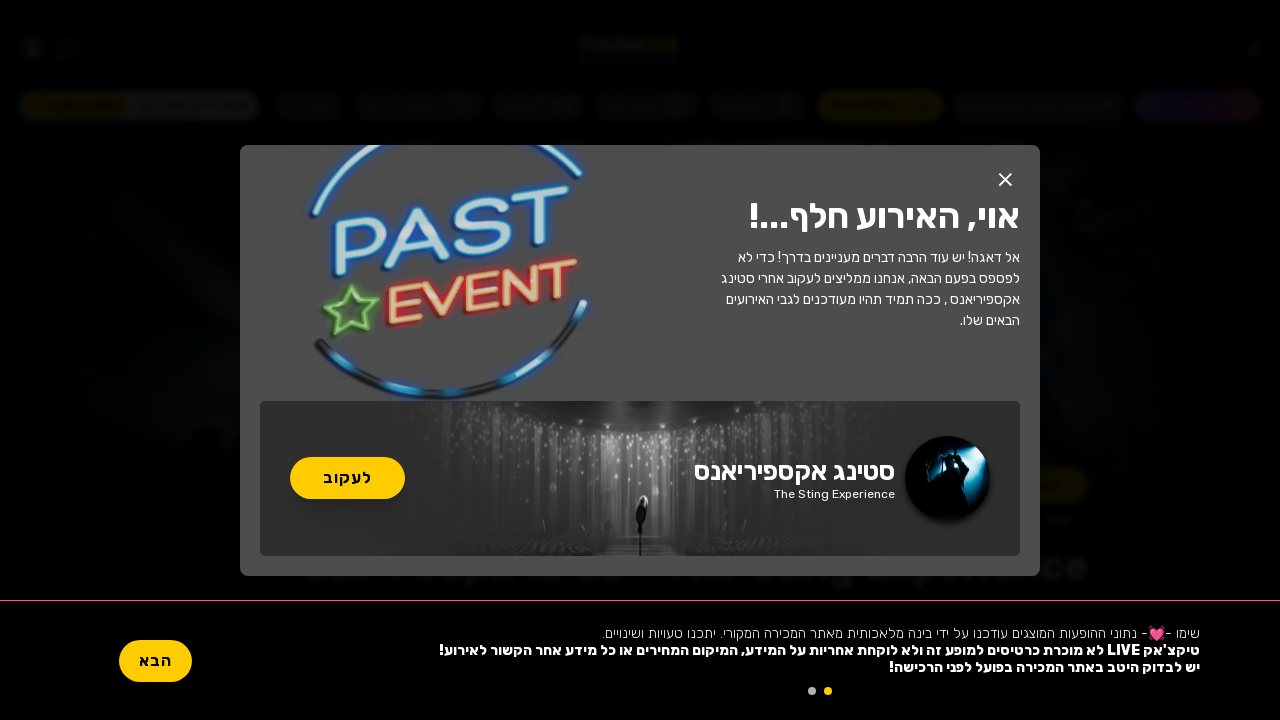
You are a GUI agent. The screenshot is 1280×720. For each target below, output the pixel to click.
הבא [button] (155, 660)
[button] (1005, 180)
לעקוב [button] (347, 477)
